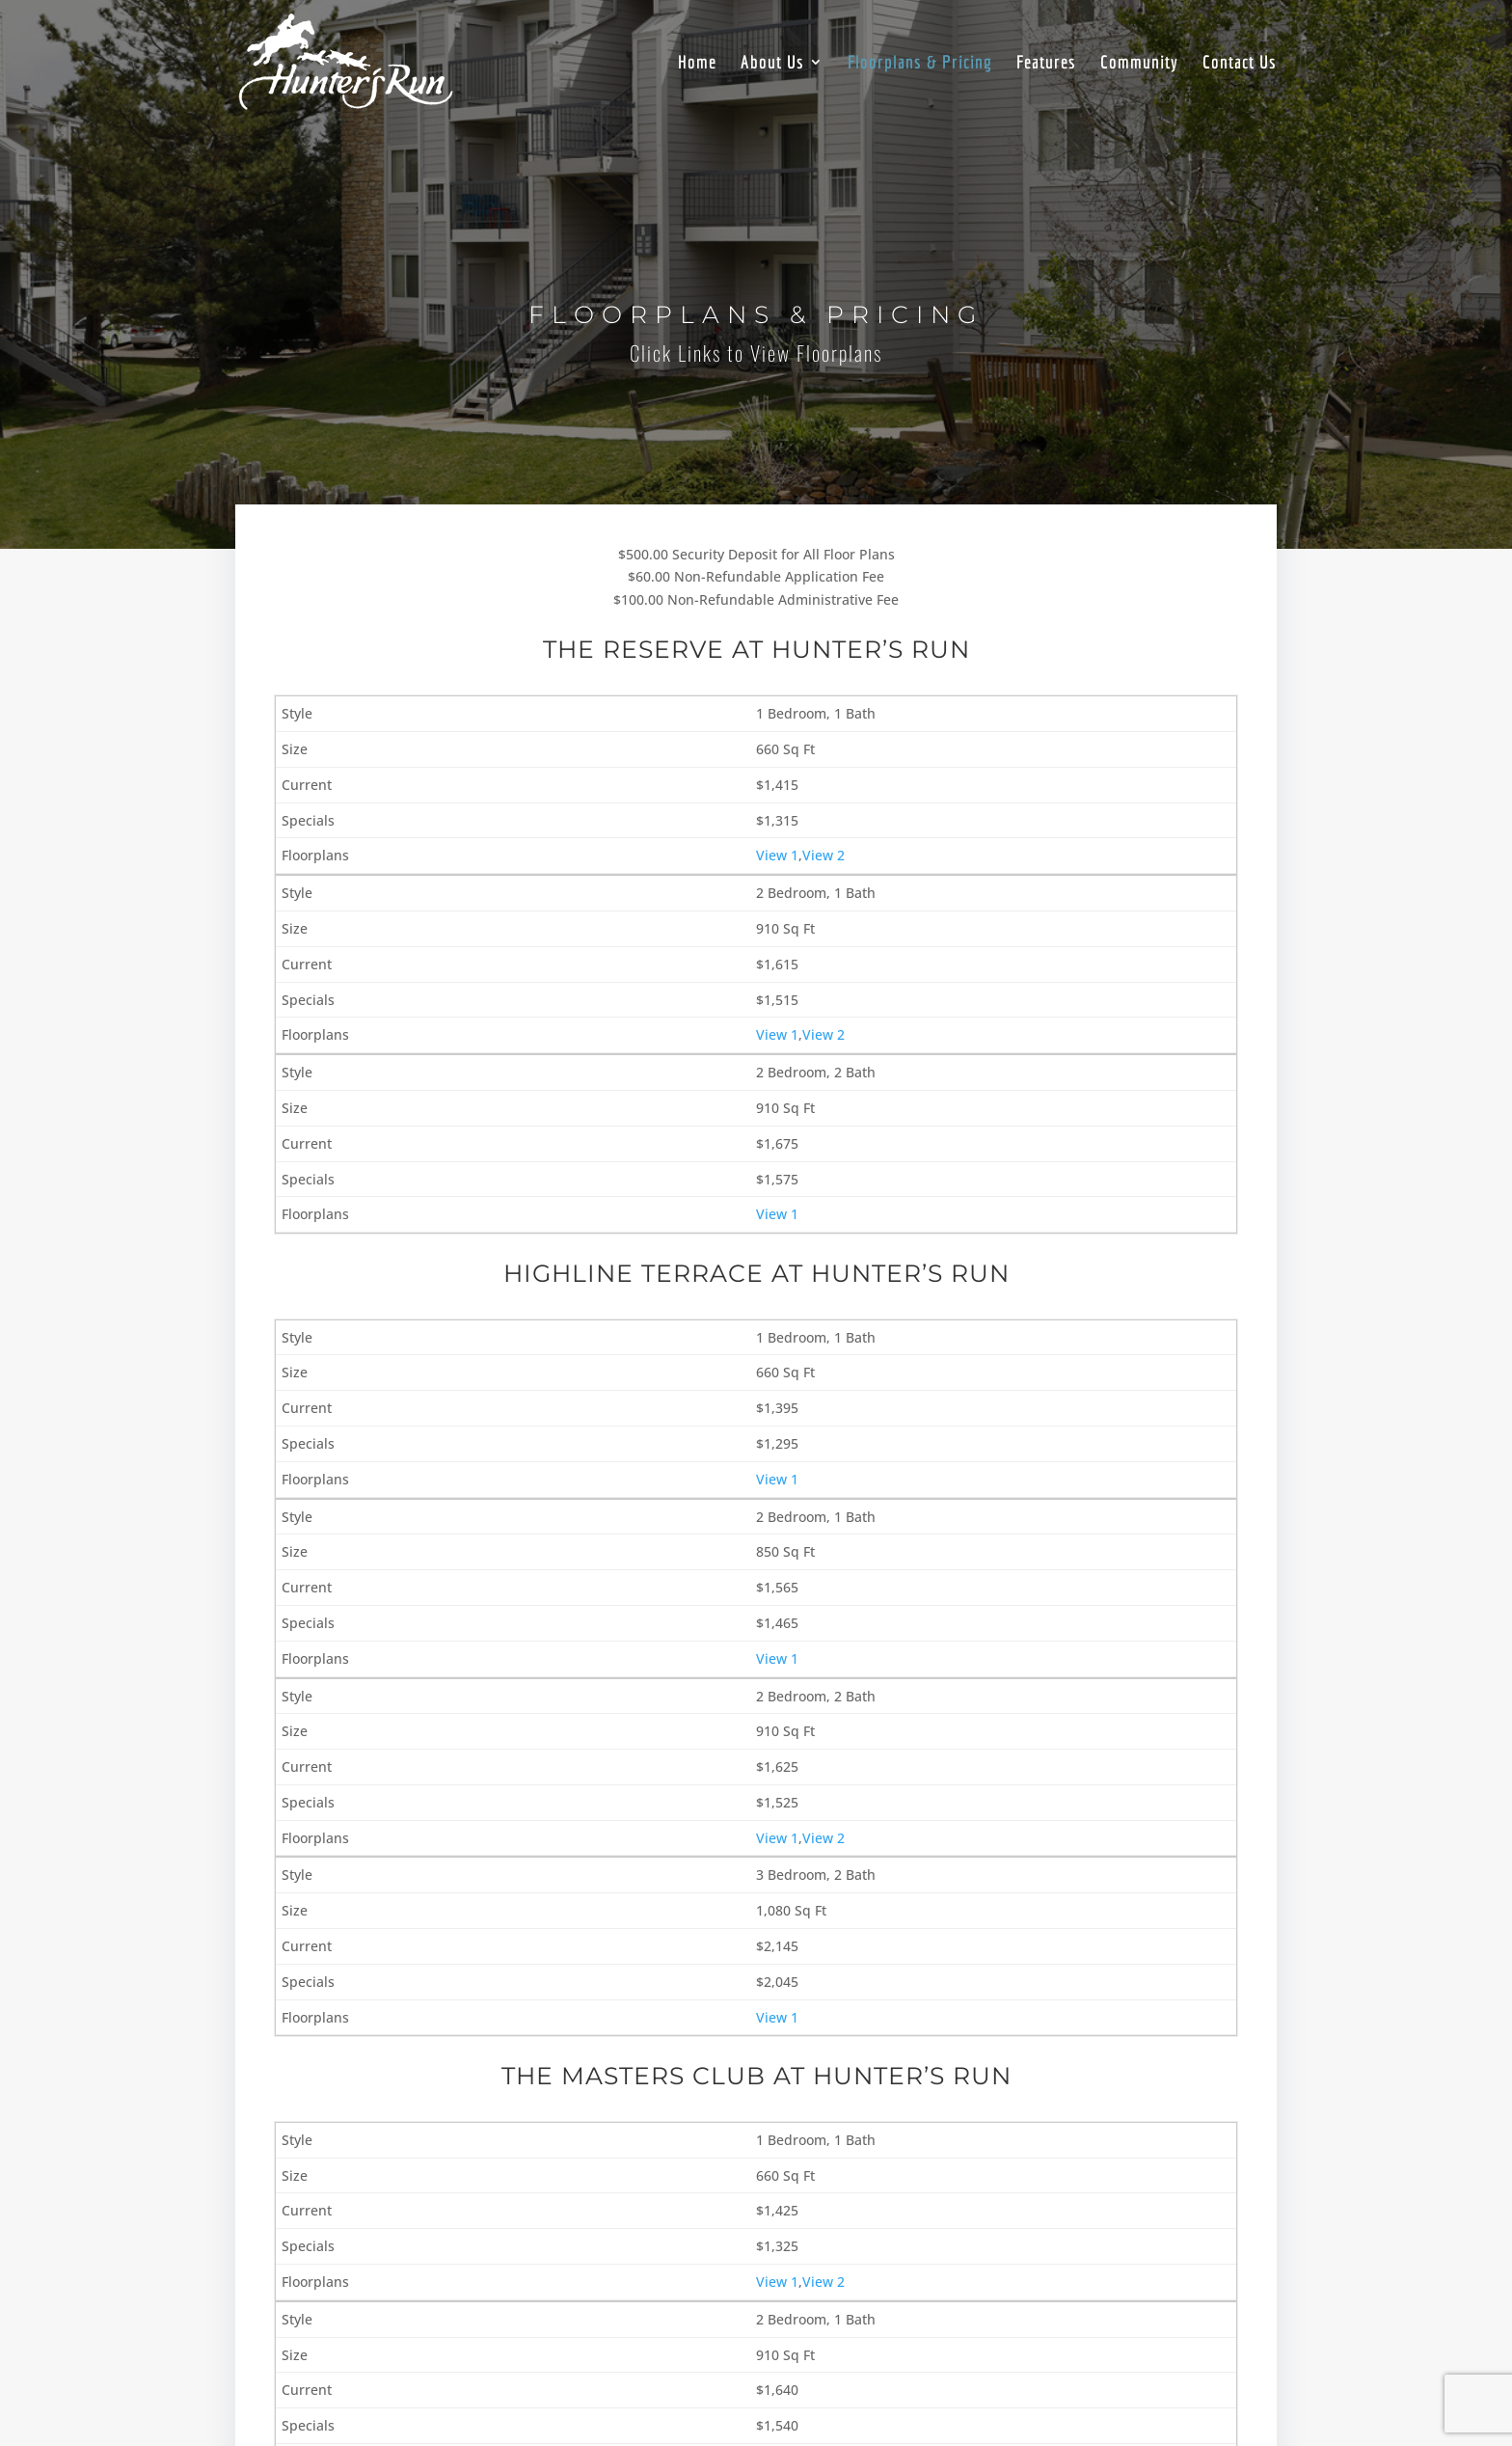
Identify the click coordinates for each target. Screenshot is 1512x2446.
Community (1139, 63)
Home (697, 63)
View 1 (777, 855)
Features (1046, 63)
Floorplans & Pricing (920, 63)
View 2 (823, 855)
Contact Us (1239, 63)
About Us (772, 63)
